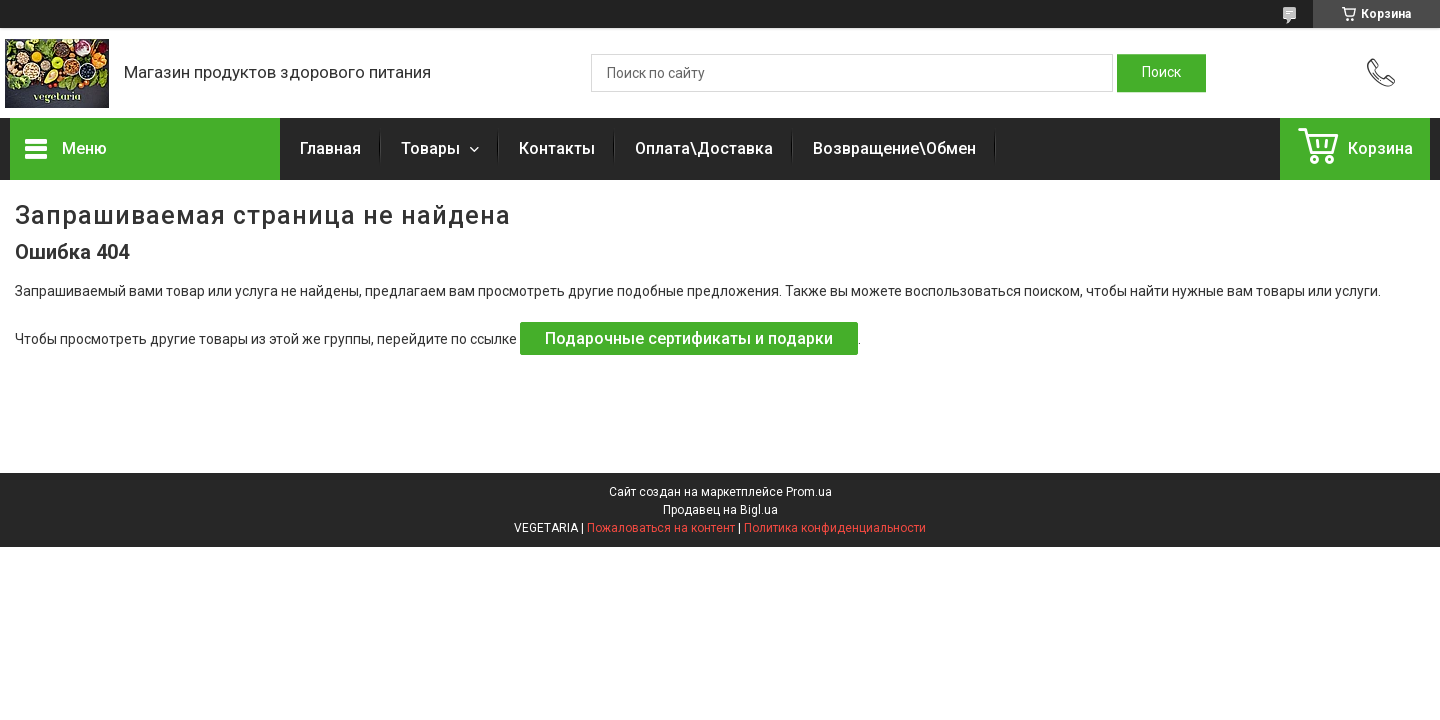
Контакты (557, 148)
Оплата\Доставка (704, 148)
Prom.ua (809, 492)
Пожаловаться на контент (661, 528)
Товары (432, 148)
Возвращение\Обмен (894, 148)
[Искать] (1161, 73)
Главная (330, 148)
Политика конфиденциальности (835, 528)
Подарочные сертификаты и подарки (689, 338)
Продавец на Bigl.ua (720, 510)
